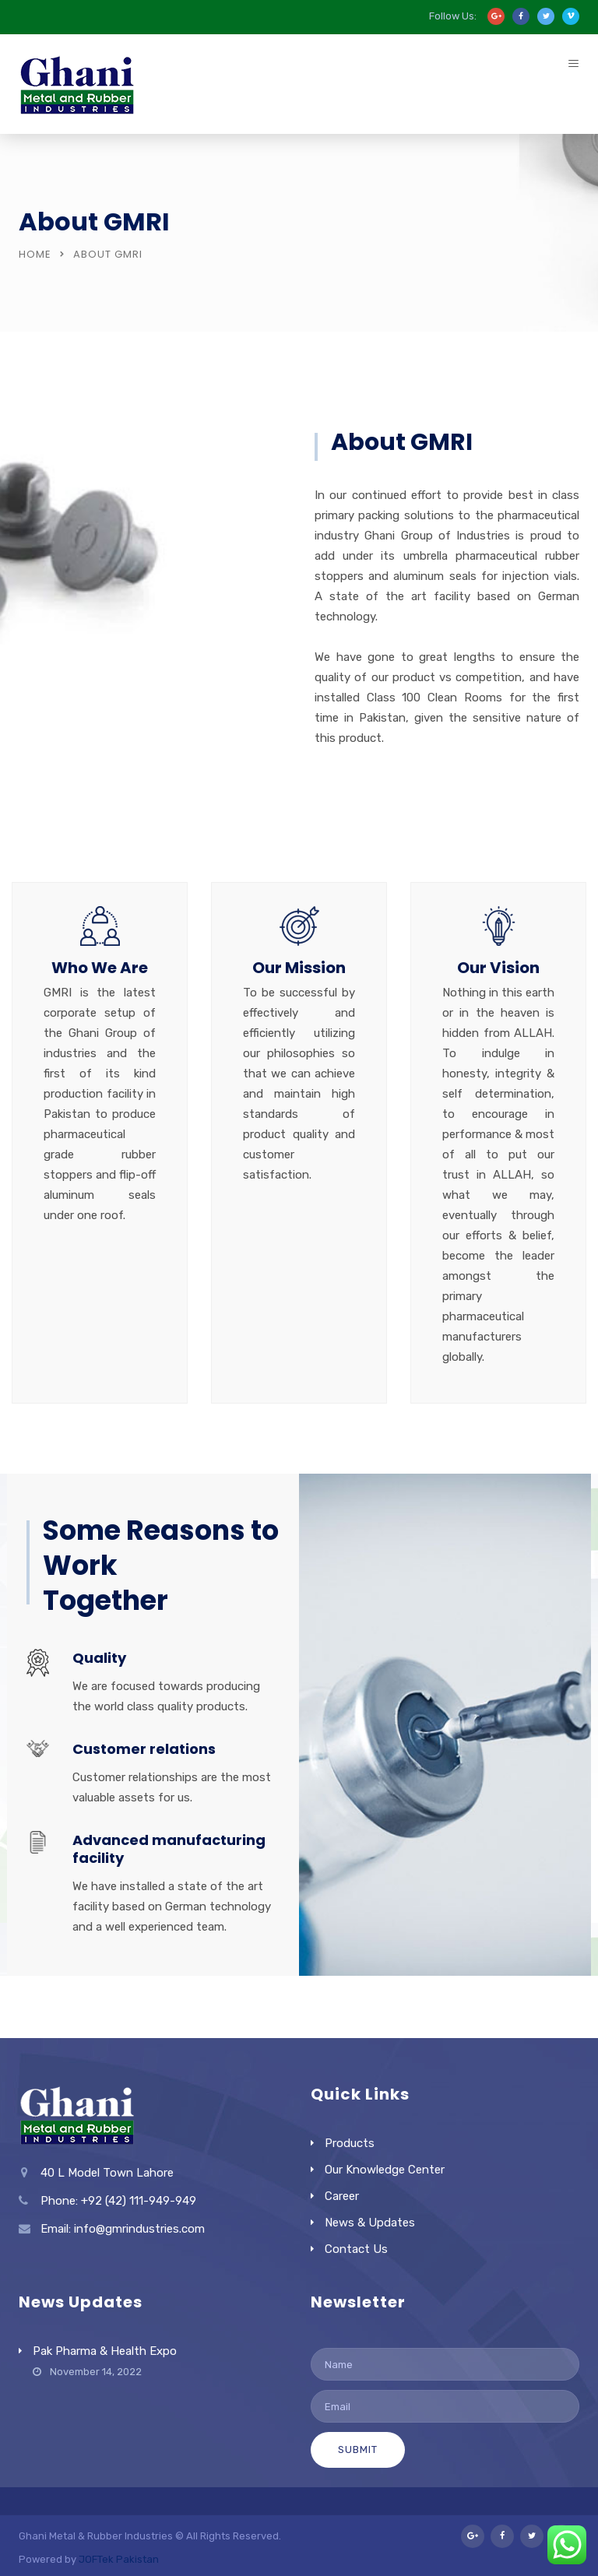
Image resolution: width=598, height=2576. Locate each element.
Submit (358, 2449)
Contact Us (356, 2249)
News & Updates (370, 2223)
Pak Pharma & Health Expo (105, 2351)
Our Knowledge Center (385, 2170)
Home (35, 254)
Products (350, 2143)
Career (342, 2196)
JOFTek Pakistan (119, 2559)
